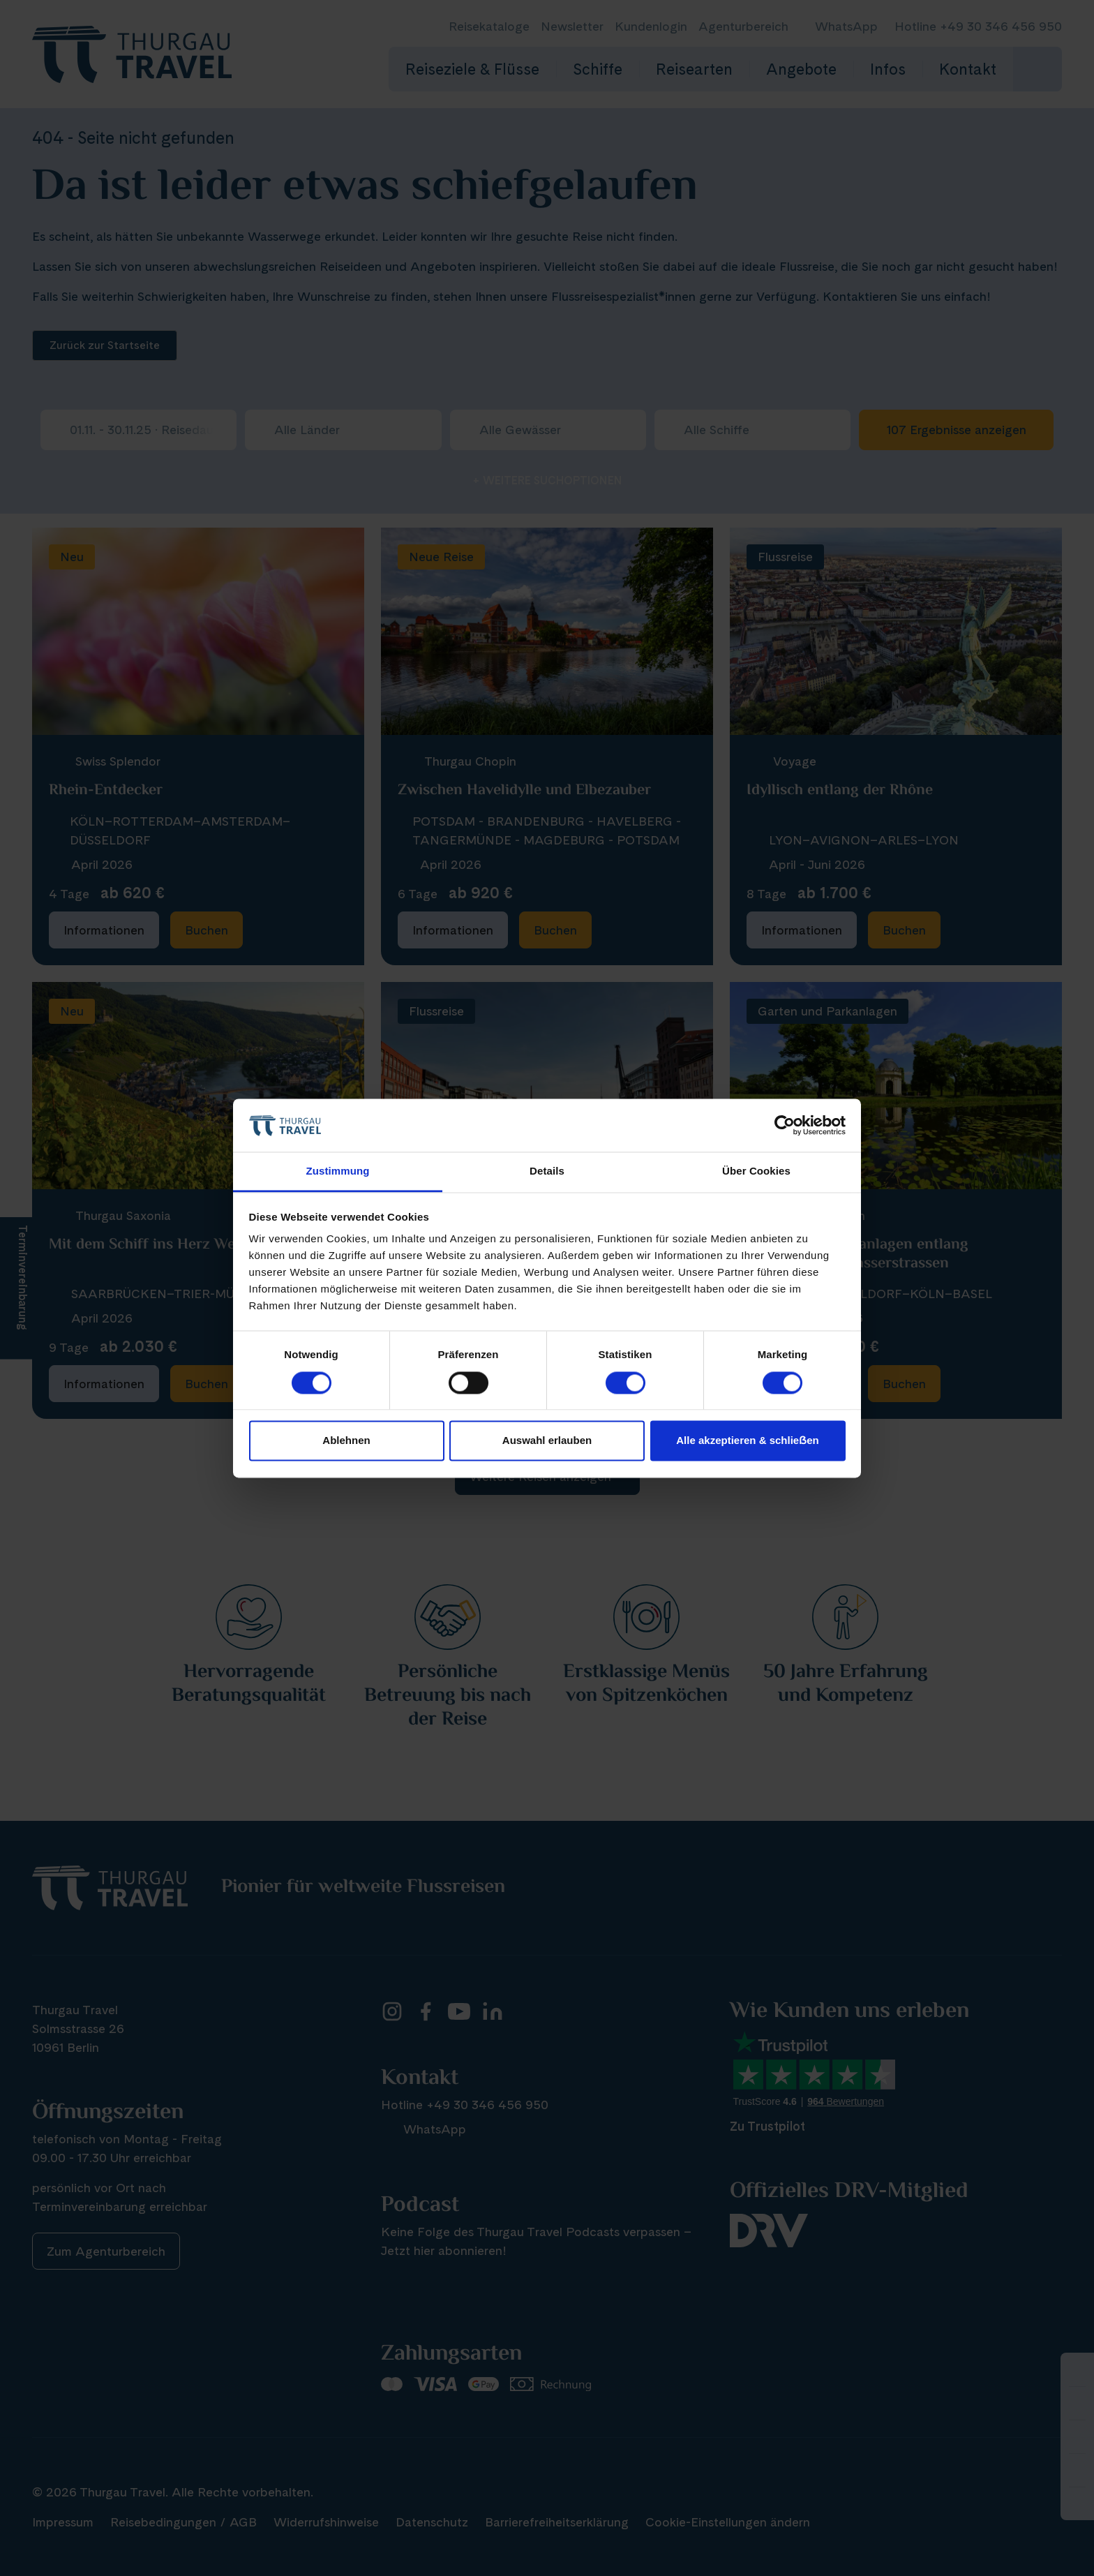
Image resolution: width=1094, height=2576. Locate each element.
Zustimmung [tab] (338, 1171)
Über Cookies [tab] (756, 1171)
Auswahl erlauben (547, 1441)
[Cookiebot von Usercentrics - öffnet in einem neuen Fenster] (785, 1125)
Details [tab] (547, 1171)
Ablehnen (346, 1441)
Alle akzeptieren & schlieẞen (747, 1441)
